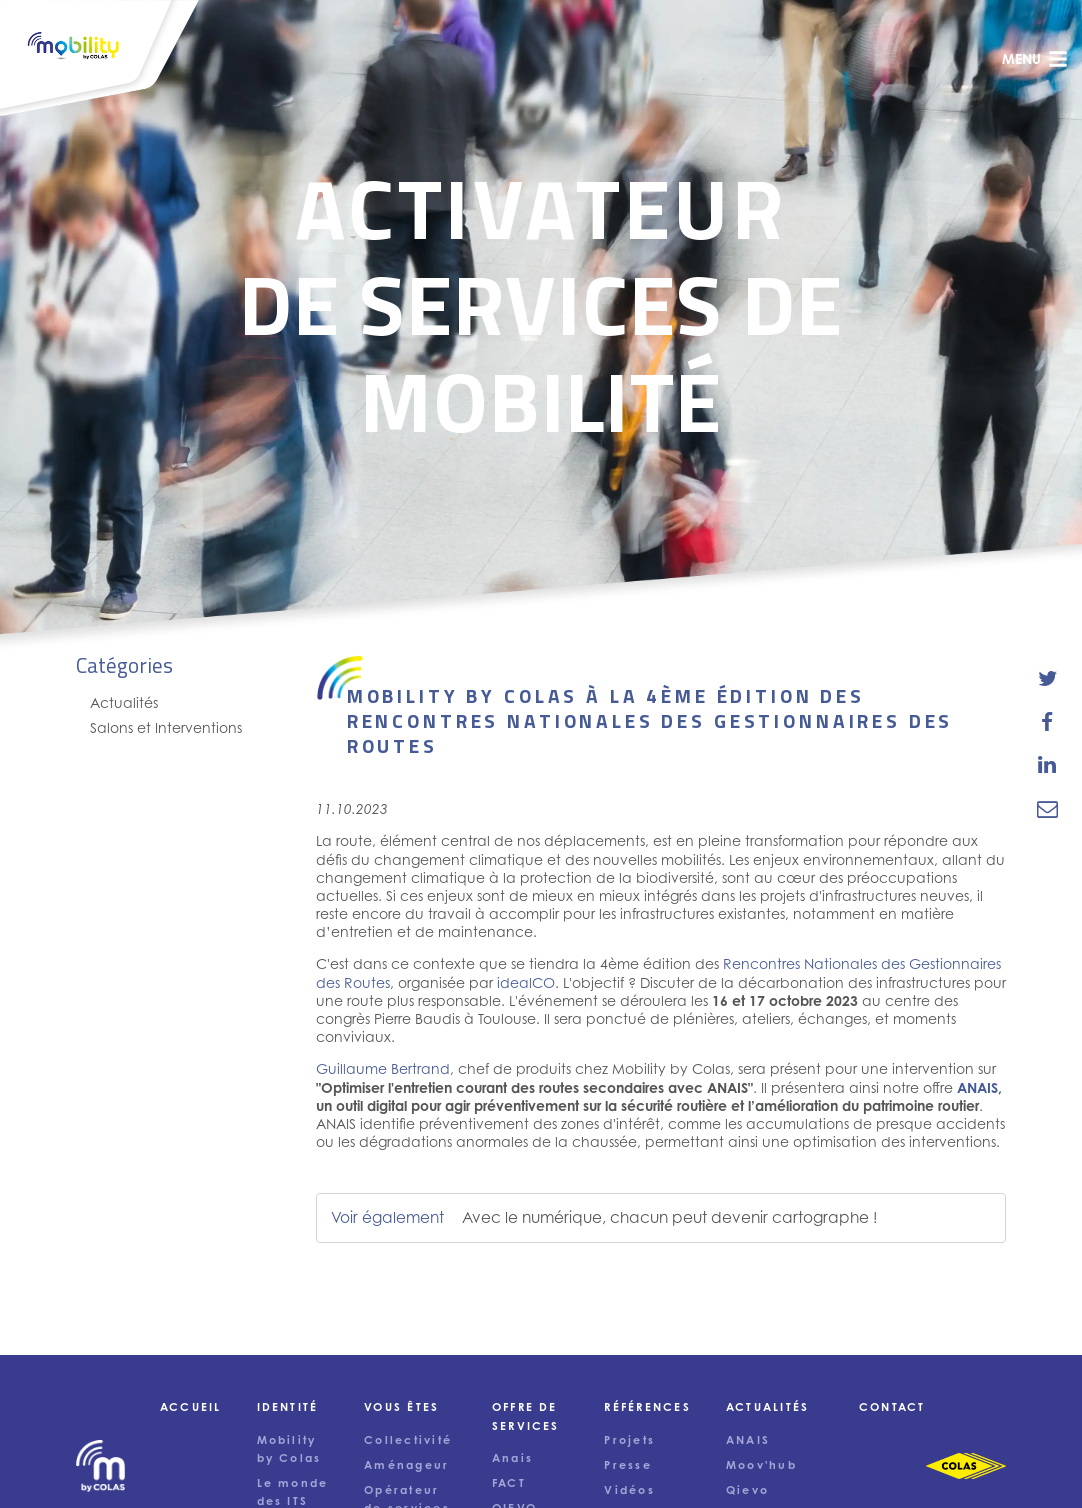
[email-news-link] (1047, 808)
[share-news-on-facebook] (1047, 722)
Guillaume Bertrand (383, 1068)
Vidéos (629, 1490)
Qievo (747, 1490)
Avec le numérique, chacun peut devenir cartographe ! (670, 1217)
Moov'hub (761, 1465)
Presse (627, 1465)
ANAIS (977, 1087)
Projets (629, 1440)
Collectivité (408, 1440)
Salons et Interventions (166, 727)
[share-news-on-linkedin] (1047, 765)
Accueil (191, 1407)
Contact (892, 1407)
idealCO (526, 982)
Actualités (124, 702)
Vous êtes (401, 1407)
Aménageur (406, 1465)
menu (1035, 59)
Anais (512, 1458)
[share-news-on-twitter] (1047, 679)
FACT (509, 1483)
